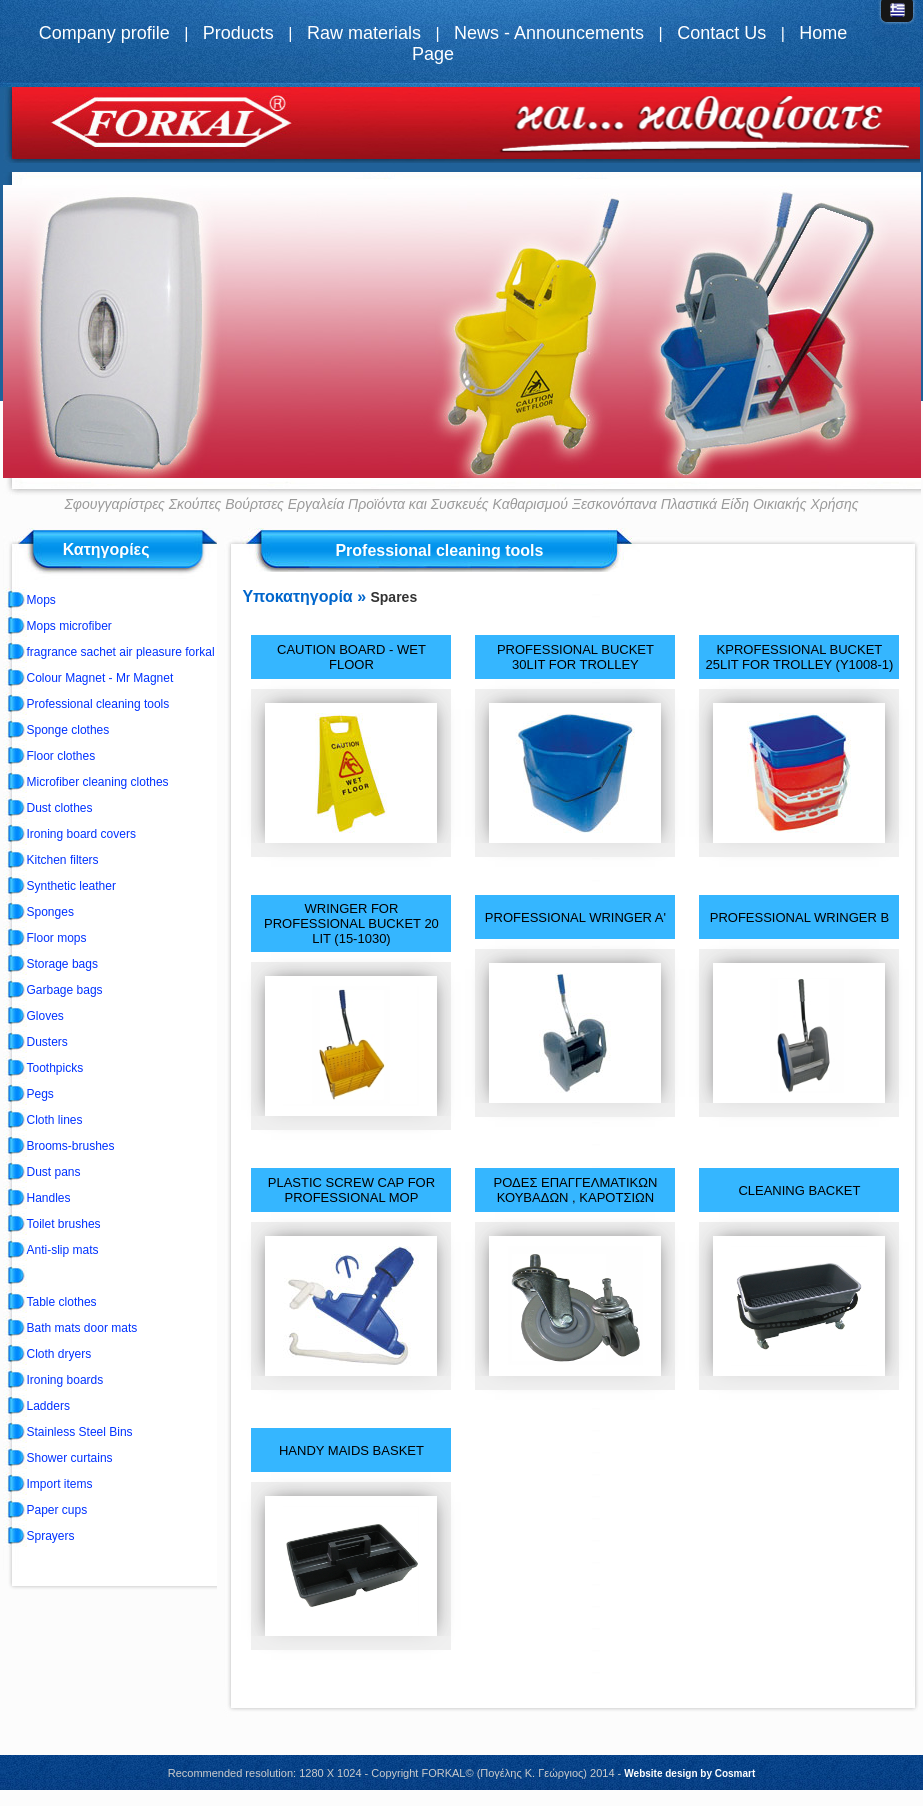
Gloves (45, 1016)
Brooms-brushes (71, 1146)
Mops (41, 600)
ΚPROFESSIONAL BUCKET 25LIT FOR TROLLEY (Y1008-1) (800, 657)
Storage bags (62, 964)
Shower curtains (70, 1458)
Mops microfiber (69, 626)
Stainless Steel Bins (80, 1432)
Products (238, 33)
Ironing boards (65, 1380)
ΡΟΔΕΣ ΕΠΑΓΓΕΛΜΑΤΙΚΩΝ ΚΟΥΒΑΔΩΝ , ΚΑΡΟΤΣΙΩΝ (576, 1190)
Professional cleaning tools (98, 704)
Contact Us (721, 33)
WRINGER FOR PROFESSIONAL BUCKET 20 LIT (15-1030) (351, 923)
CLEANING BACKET (799, 1190)
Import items (60, 1484)
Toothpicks (55, 1068)
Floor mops (57, 938)
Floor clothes (61, 756)
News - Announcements (549, 33)
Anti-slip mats (63, 1250)
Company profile (104, 33)
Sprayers (51, 1536)
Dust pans (54, 1172)
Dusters (47, 1042)
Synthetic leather (71, 886)
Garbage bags (65, 990)
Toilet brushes (64, 1224)
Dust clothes (60, 808)
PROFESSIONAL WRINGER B (799, 917)
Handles (49, 1198)
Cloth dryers (59, 1354)
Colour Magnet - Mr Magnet (100, 678)
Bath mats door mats (82, 1328)
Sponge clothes (68, 730)
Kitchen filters (63, 860)
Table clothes (62, 1302)
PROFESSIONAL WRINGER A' (575, 917)
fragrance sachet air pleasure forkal (121, 652)
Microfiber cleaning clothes (98, 782)
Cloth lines (55, 1120)
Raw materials (364, 33)
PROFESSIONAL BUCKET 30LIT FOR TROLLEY (575, 657)
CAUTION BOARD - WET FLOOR (351, 657)
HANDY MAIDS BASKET (351, 1450)
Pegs (40, 1094)
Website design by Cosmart (689, 1773)
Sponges (50, 912)
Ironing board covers (81, 834)
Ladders (48, 1406)
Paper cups (57, 1510)
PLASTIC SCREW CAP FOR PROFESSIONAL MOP (351, 1190)
